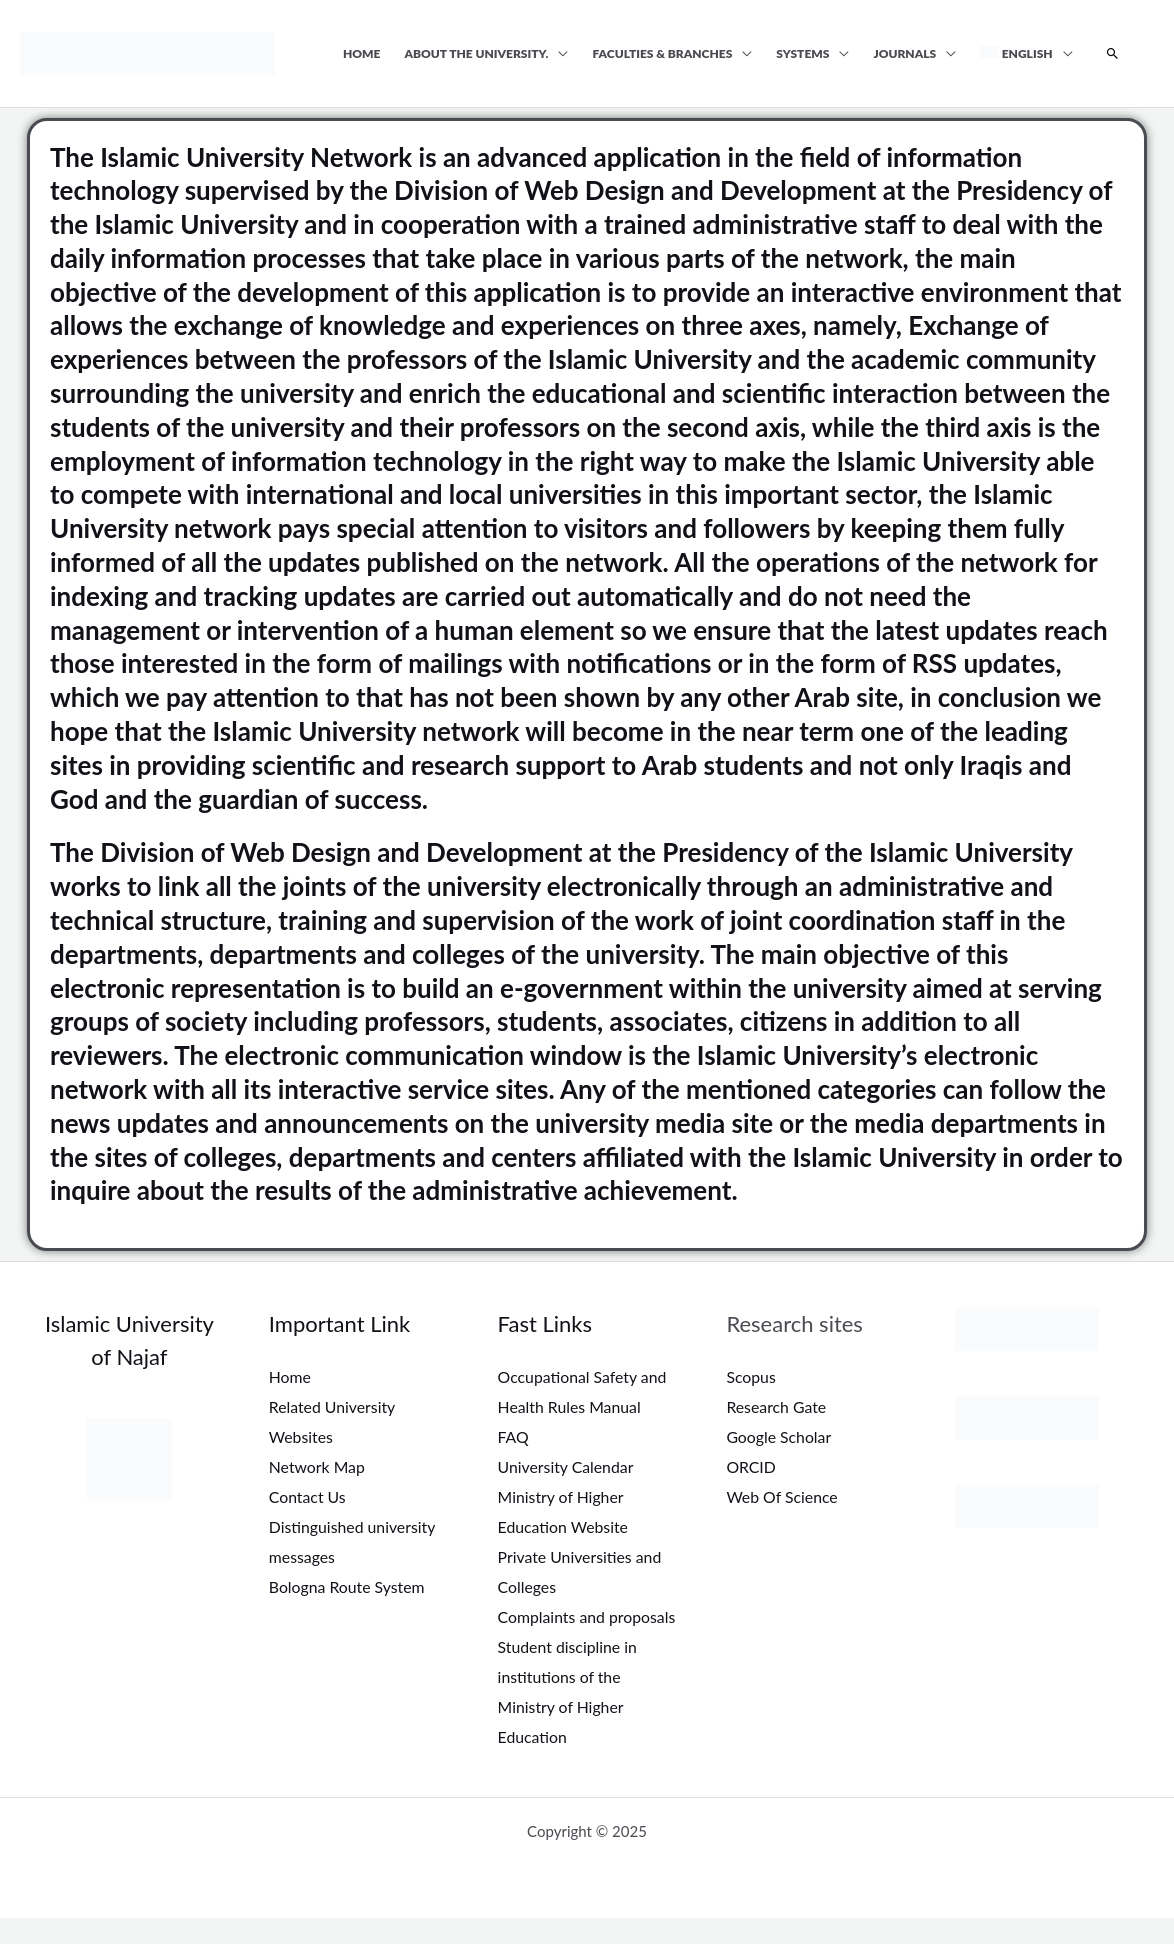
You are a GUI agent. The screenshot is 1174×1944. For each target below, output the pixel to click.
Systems (802, 53)
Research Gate (776, 1406)
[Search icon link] (1112, 54)
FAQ (513, 1436)
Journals (904, 53)
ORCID (751, 1465)
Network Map (317, 1465)
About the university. (477, 53)
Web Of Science (782, 1495)
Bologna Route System (348, 1584)
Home (362, 53)
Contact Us (308, 1495)
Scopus (751, 1376)
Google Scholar (779, 1436)
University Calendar (567, 1465)
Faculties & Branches (662, 53)
